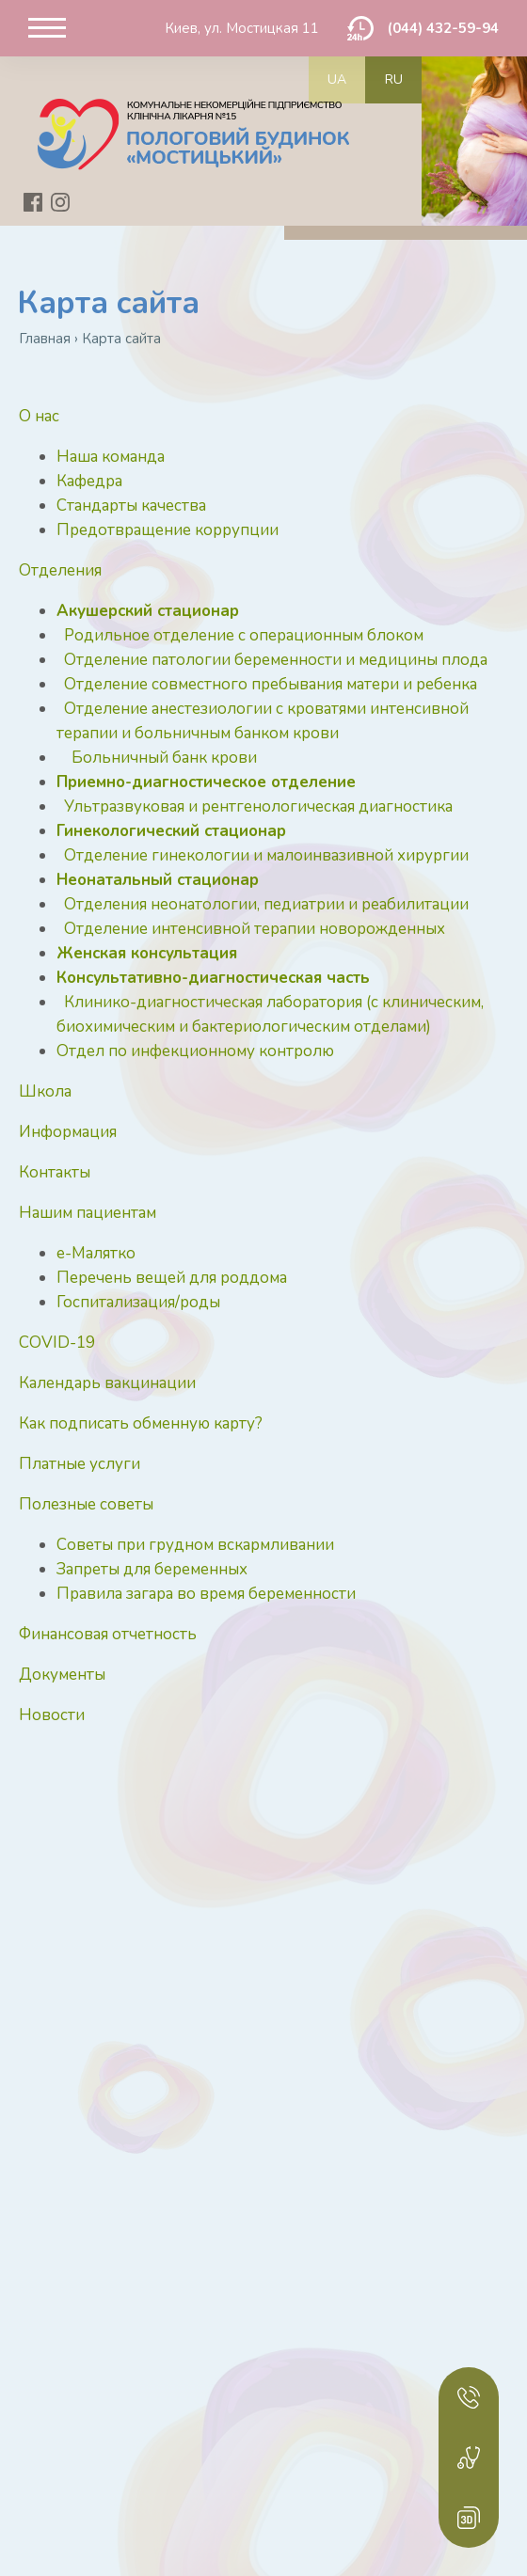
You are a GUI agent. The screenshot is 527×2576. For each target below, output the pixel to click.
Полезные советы (86, 1504)
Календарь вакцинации (107, 1383)
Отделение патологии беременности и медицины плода (275, 660)
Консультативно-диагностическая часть (213, 977)
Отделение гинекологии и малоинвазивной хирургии (266, 855)
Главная (45, 338)
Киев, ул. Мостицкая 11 (242, 28)
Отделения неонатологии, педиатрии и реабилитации (266, 904)
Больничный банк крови (164, 757)
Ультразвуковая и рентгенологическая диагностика (258, 806)
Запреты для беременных (152, 1569)
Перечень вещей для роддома (171, 1277)
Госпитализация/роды (138, 1302)
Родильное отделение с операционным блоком (243, 635)
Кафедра (89, 481)
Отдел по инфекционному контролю (195, 1051)
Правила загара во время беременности (206, 1593)
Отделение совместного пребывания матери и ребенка (270, 684)
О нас (39, 416)
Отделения (60, 570)
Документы (62, 1674)
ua (336, 79)
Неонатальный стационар (157, 880)
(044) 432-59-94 (443, 28)
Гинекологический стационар (171, 831)
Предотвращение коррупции (167, 530)
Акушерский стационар (147, 611)
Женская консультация (146, 953)
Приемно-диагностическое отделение (206, 782)
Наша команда (110, 456)
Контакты (54, 1172)
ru (394, 79)
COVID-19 (57, 1342)
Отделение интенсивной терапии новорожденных (254, 929)
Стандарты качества (131, 505)
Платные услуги (79, 1464)
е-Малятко (96, 1253)
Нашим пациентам (87, 1213)
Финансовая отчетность (108, 1634)
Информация (68, 1132)
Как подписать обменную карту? (141, 1423)
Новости (52, 1715)
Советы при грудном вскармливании (195, 1545)
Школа (45, 1091)
